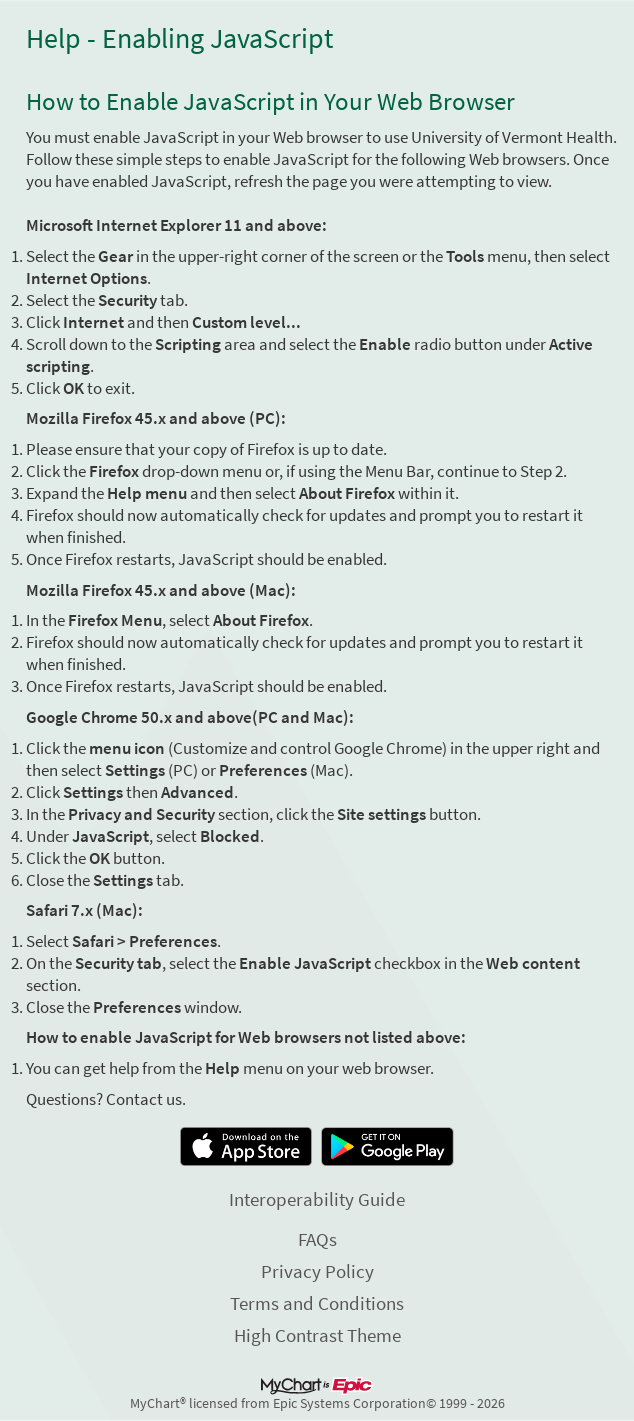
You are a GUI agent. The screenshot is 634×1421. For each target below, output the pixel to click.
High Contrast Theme (317, 1335)
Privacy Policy (317, 1271)
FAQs (317, 1239)
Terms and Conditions (317, 1303)
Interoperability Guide (317, 1199)
